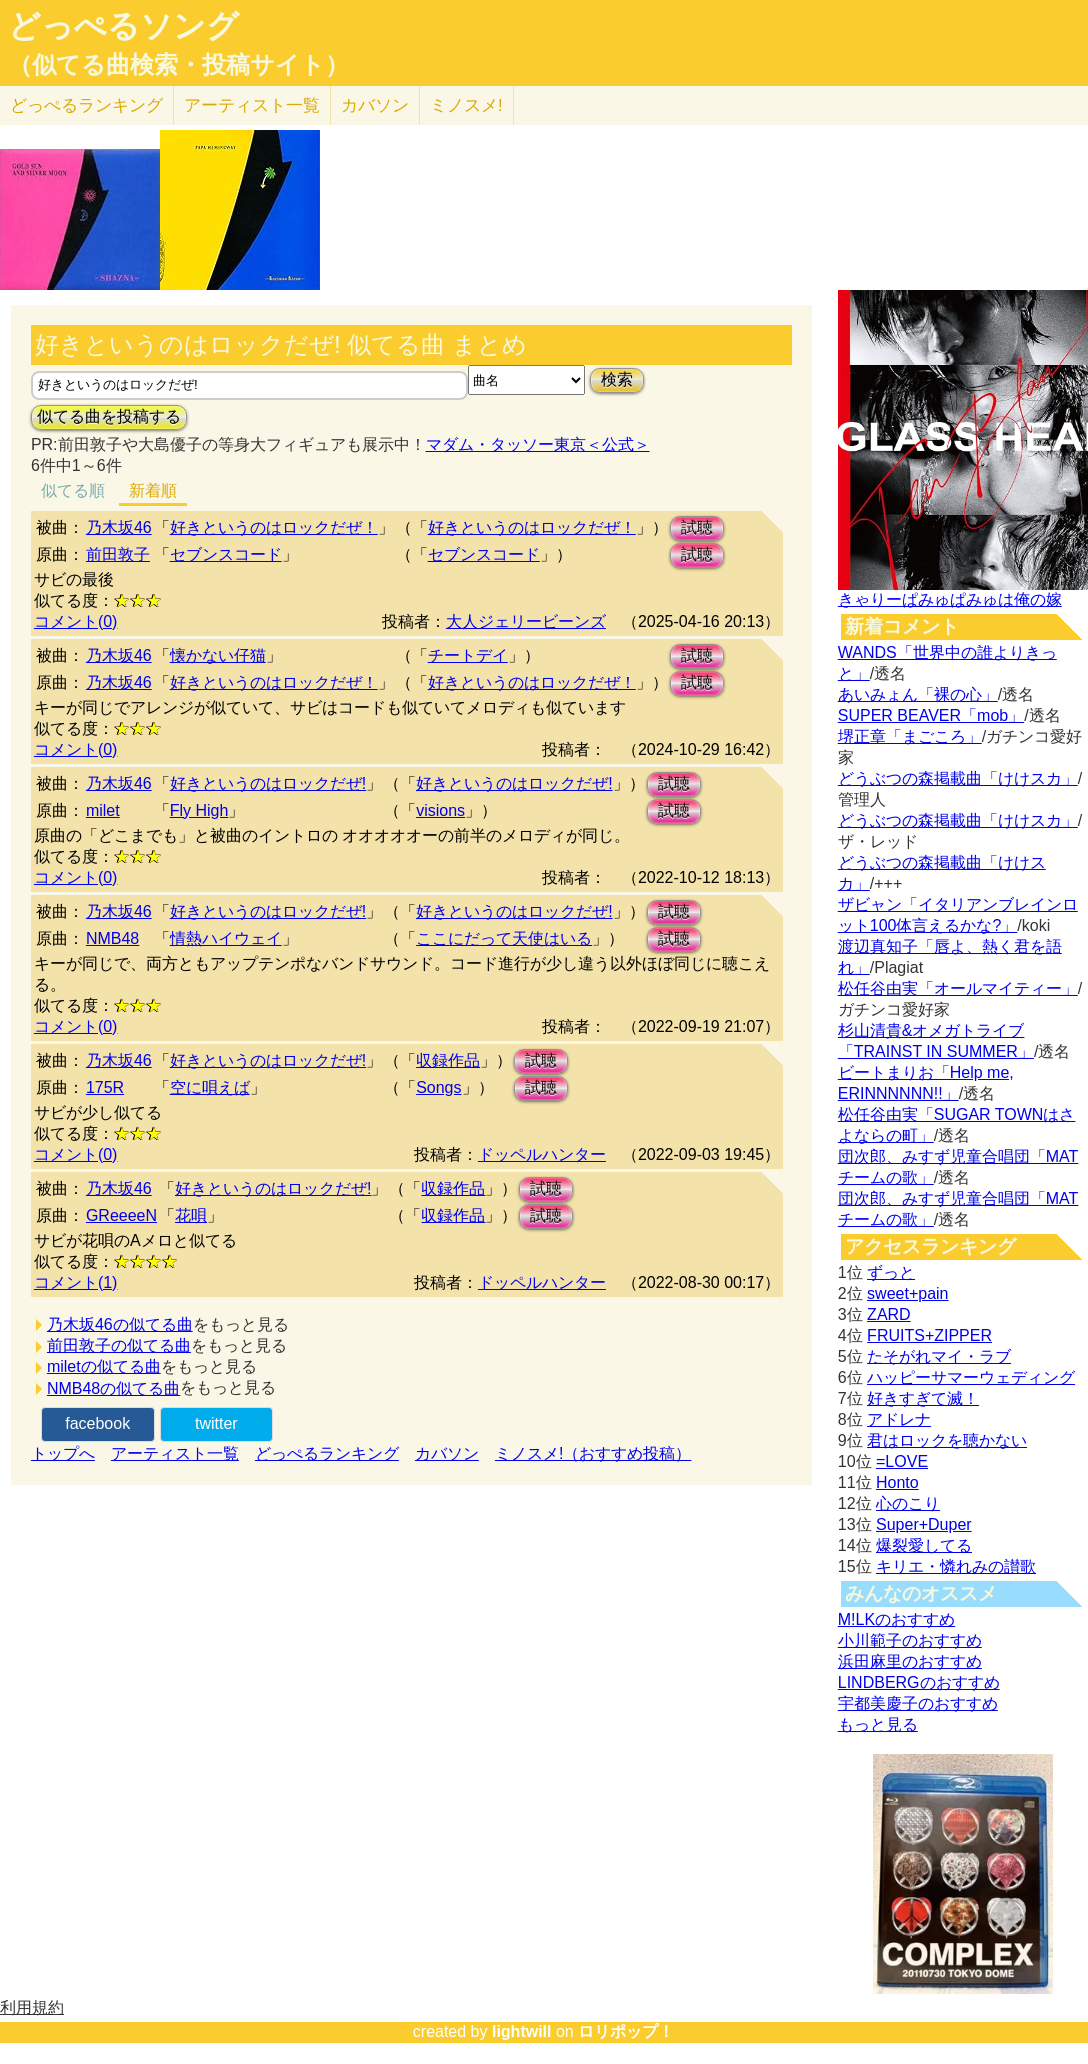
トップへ (63, 1453)
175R (105, 1087)
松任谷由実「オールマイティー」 (958, 988)
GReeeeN (121, 1215)
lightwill (522, 2031)
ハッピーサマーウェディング (971, 1377)
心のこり (908, 1503)
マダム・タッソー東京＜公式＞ (538, 444)
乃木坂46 (119, 527)
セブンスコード (226, 554)
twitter (216, 1423)
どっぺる (86, 105)
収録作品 (448, 1060)
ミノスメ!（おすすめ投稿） (593, 1453)
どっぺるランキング (327, 1453)
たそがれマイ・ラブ (939, 1356)
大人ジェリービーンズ (526, 621)
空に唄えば (210, 1087)
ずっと (891, 1272)
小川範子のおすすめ (910, 1640)
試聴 (697, 527)
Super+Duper (924, 1524)
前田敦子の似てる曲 (119, 1345)
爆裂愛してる (924, 1545)
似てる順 (73, 490)
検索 (617, 379)
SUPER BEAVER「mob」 (931, 715)
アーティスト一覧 (175, 1453)
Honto (897, 1482)
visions (440, 810)
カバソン (375, 105)
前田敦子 (118, 554)
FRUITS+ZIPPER (929, 1335)
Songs (438, 1087)
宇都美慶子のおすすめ (918, 1703)
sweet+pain (907, 1293)
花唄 (191, 1215)
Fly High (199, 810)
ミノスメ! (466, 105)
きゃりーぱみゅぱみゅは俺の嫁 (950, 599)
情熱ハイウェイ (226, 938)
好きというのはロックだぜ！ (274, 527)
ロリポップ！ (626, 2031)
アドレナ (899, 1419)
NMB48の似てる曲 (113, 1388)
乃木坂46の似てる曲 (120, 1324)
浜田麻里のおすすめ (910, 1661)
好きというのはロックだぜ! (268, 783)
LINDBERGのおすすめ (919, 1682)
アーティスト (252, 105)
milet (103, 810)
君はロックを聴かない (947, 1440)
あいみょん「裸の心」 (918, 694)
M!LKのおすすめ (896, 1619)
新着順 (153, 490)
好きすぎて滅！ (923, 1398)
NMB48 (112, 938)
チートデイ (468, 655)
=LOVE (902, 1461)
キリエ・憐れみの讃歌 (956, 1566)
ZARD (889, 1314)
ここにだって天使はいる (504, 938)
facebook (97, 1423)
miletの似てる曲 (104, 1366)
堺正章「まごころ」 (910, 736)
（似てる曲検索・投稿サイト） (178, 65)
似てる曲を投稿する (109, 416)
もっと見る (878, 1724)
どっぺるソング (123, 26)
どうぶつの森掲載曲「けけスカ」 (958, 778)
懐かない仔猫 (218, 655)
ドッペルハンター (542, 1154)
